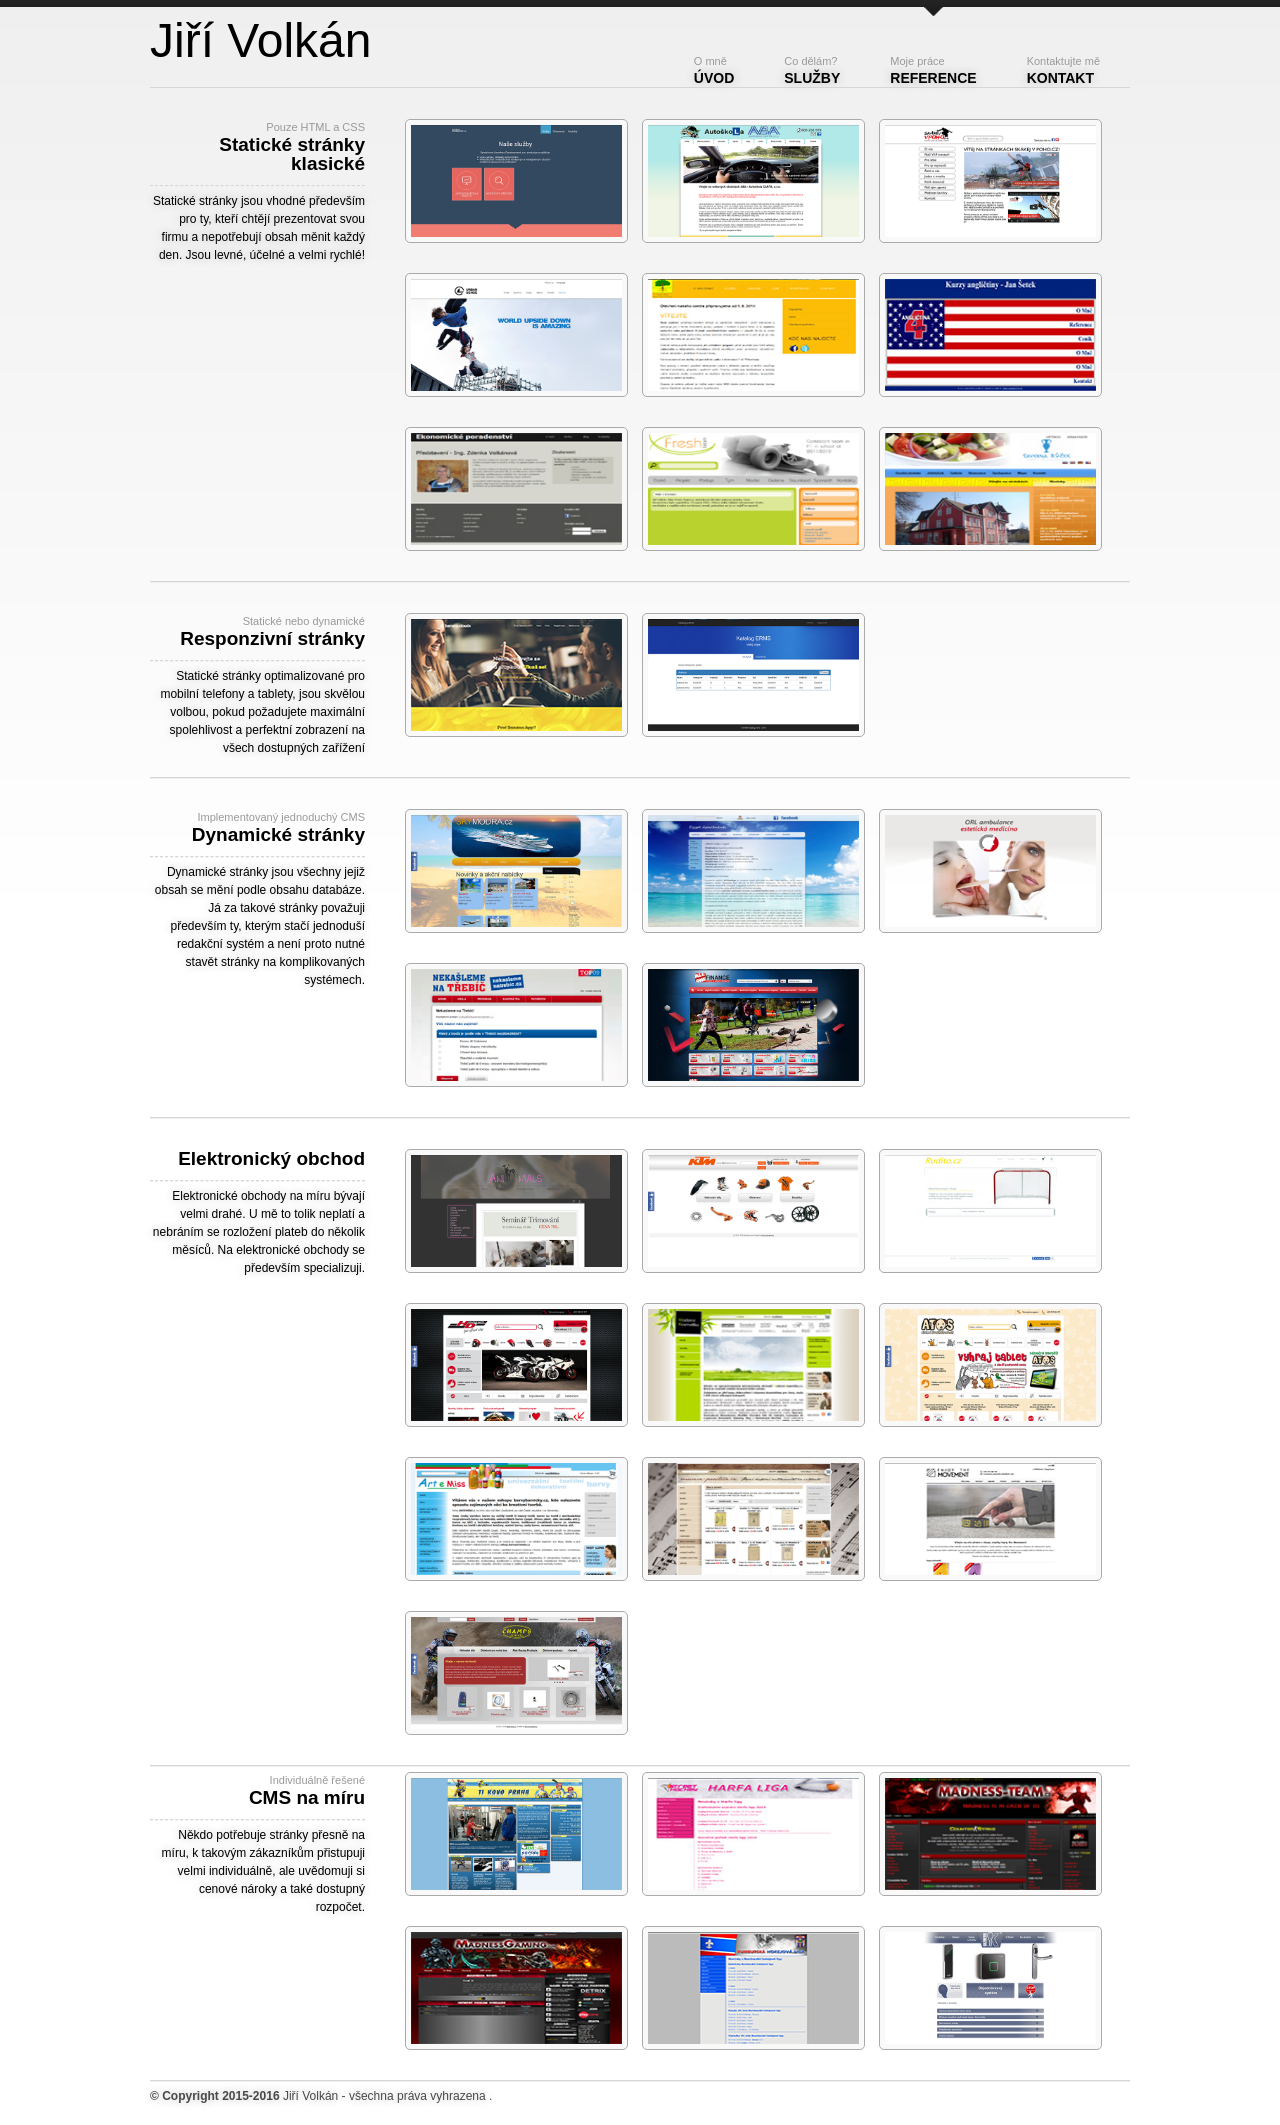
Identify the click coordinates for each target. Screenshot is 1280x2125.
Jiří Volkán (310, 2096)
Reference (933, 70)
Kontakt (1063, 70)
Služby (812, 70)
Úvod (714, 70)
